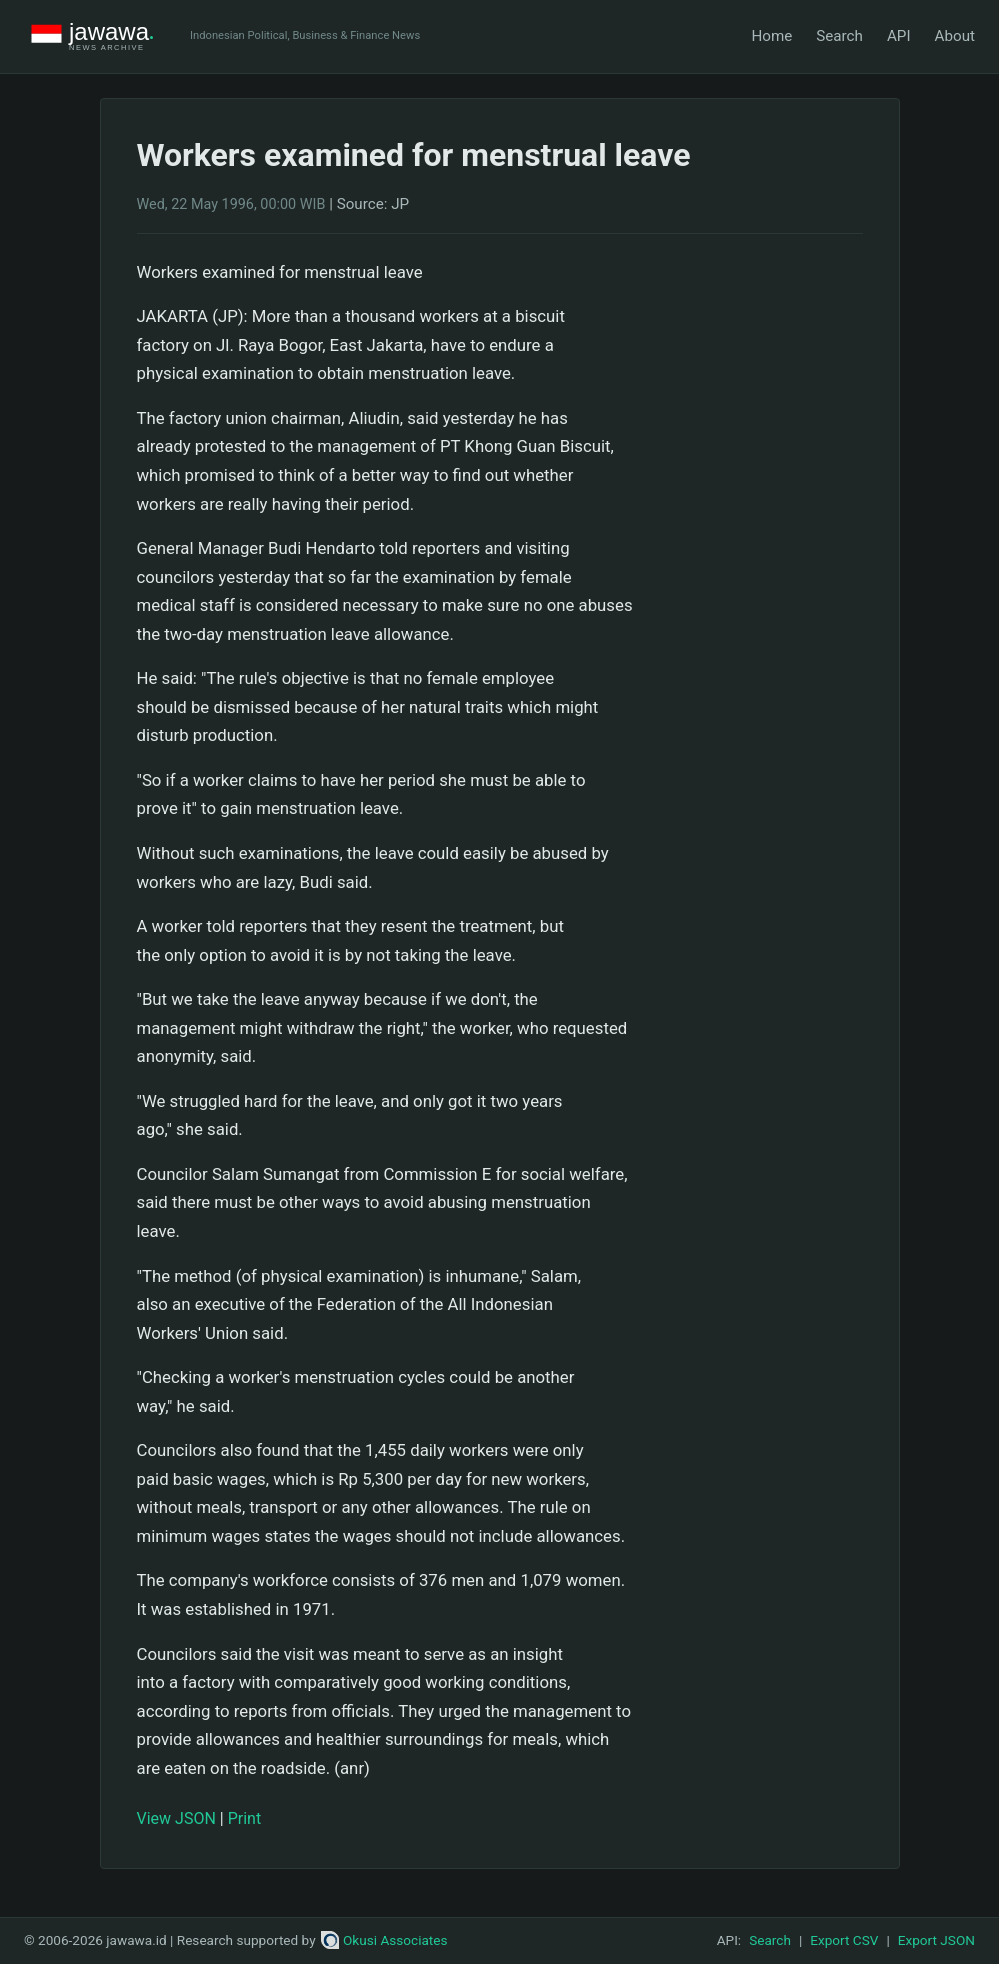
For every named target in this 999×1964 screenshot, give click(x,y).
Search (839, 36)
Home (771, 36)
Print (244, 1818)
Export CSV (844, 1940)
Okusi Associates (384, 1940)
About (955, 36)
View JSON (176, 1818)
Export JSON (936, 1940)
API (899, 36)
